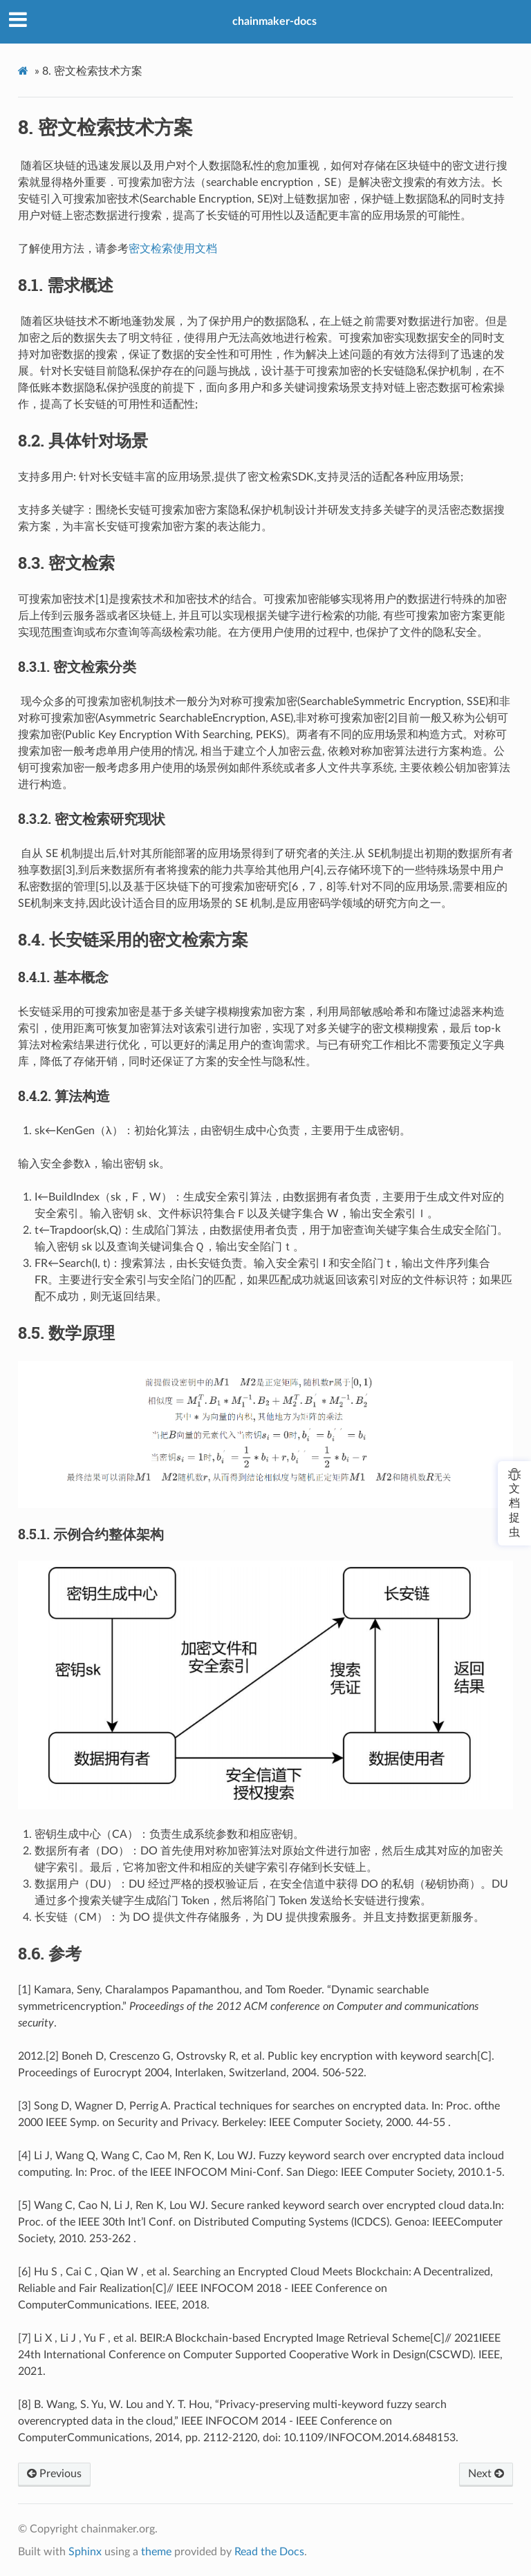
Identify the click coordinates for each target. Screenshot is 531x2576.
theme (156, 2551)
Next (486, 2473)
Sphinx (85, 2551)
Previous (54, 2473)
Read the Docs (269, 2551)
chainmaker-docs (274, 21)
